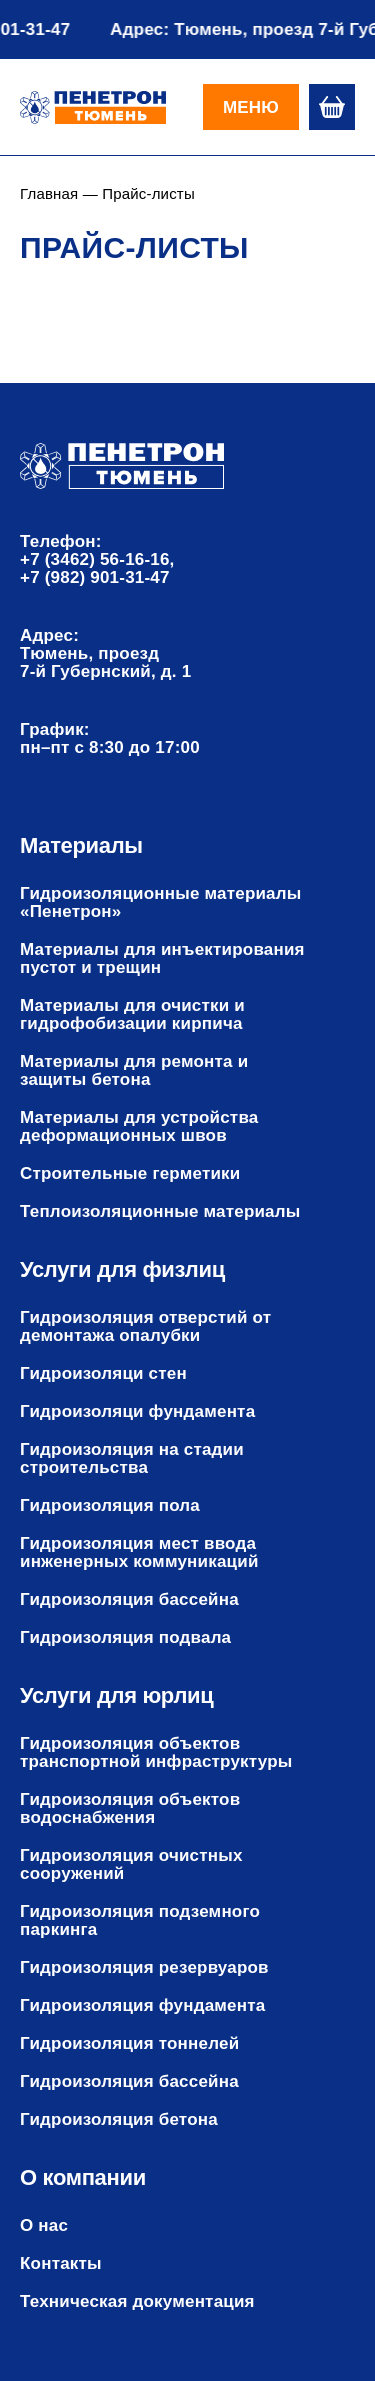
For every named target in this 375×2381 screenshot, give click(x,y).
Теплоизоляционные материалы (160, 1212)
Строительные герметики (130, 1174)
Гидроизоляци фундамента (137, 1412)
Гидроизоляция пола (110, 1506)
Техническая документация (137, 2302)
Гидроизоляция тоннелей (129, 2044)
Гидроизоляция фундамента (142, 2006)
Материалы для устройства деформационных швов (139, 1127)
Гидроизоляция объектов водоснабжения (130, 1809)
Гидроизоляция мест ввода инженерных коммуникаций (139, 1553)
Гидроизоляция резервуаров (144, 1968)
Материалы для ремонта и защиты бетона (134, 1071)
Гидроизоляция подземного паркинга (140, 1921)
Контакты (61, 2264)
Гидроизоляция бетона (119, 2120)
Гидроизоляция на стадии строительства (132, 1459)
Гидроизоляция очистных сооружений (131, 1865)
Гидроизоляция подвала (125, 1638)
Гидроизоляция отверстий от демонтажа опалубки (145, 1327)
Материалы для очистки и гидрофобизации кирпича (132, 1015)
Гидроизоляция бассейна (129, 1600)
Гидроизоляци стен (103, 1374)
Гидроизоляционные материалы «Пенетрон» (161, 903)
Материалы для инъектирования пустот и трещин (162, 959)
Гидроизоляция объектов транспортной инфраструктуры (156, 1753)
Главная (49, 193)
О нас (44, 2226)
